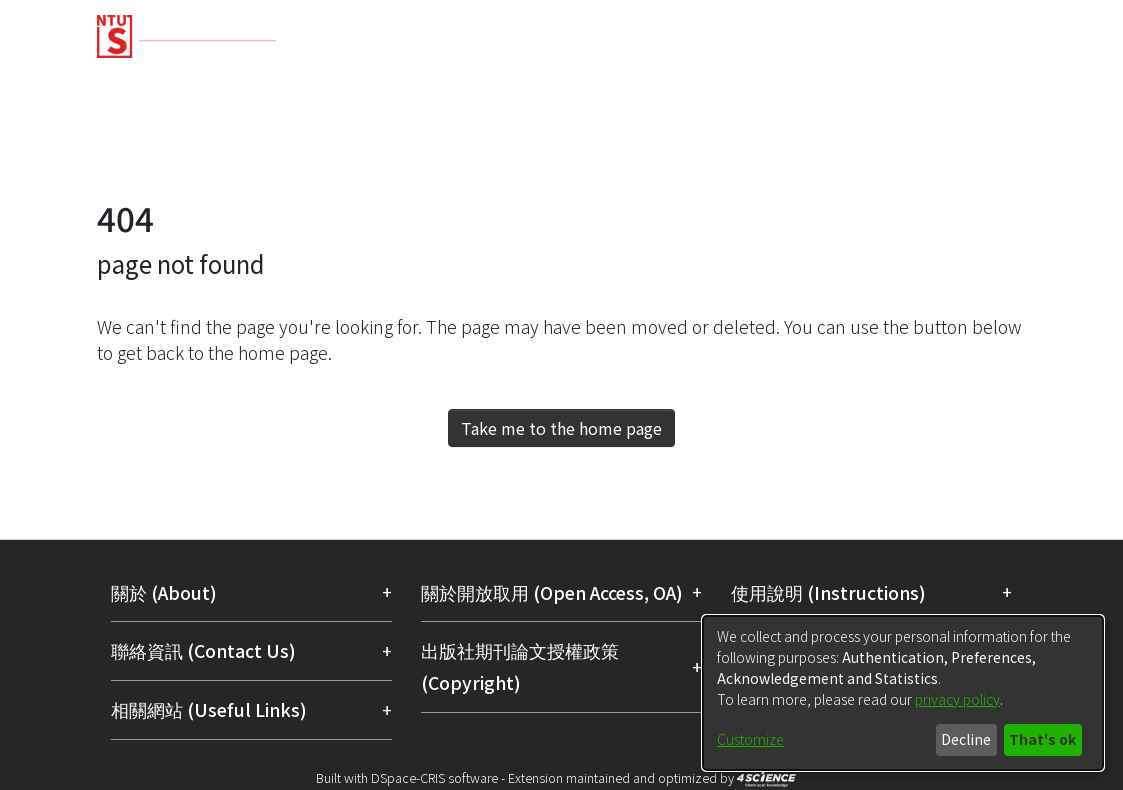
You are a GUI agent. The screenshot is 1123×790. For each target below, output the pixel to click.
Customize (750, 739)
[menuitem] (923, 154)
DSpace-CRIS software (434, 777)
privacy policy (957, 699)
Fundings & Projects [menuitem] (651, 82)
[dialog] (903, 693)
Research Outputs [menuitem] (447, 82)
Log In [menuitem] (983, 153)
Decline (966, 739)
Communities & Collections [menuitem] (213, 82)
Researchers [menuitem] (829, 82)
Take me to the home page (561, 428)
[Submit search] (881, 154)
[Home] (544, 29)
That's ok (1042, 739)
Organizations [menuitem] (983, 82)
